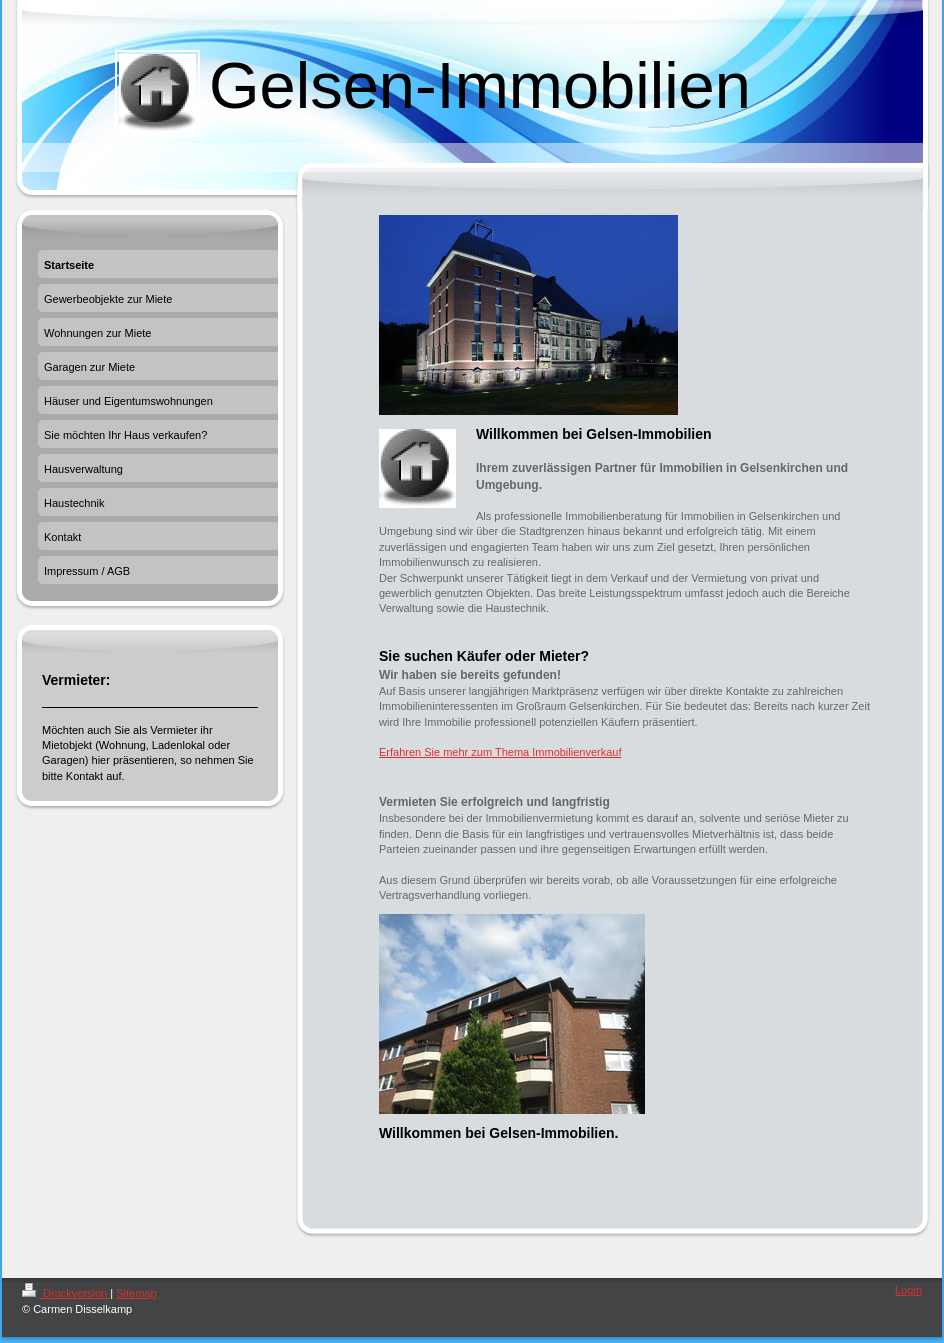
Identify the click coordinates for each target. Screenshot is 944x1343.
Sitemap (136, 1293)
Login (908, 1290)
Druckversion (66, 1293)
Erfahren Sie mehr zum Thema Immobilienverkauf (500, 752)
